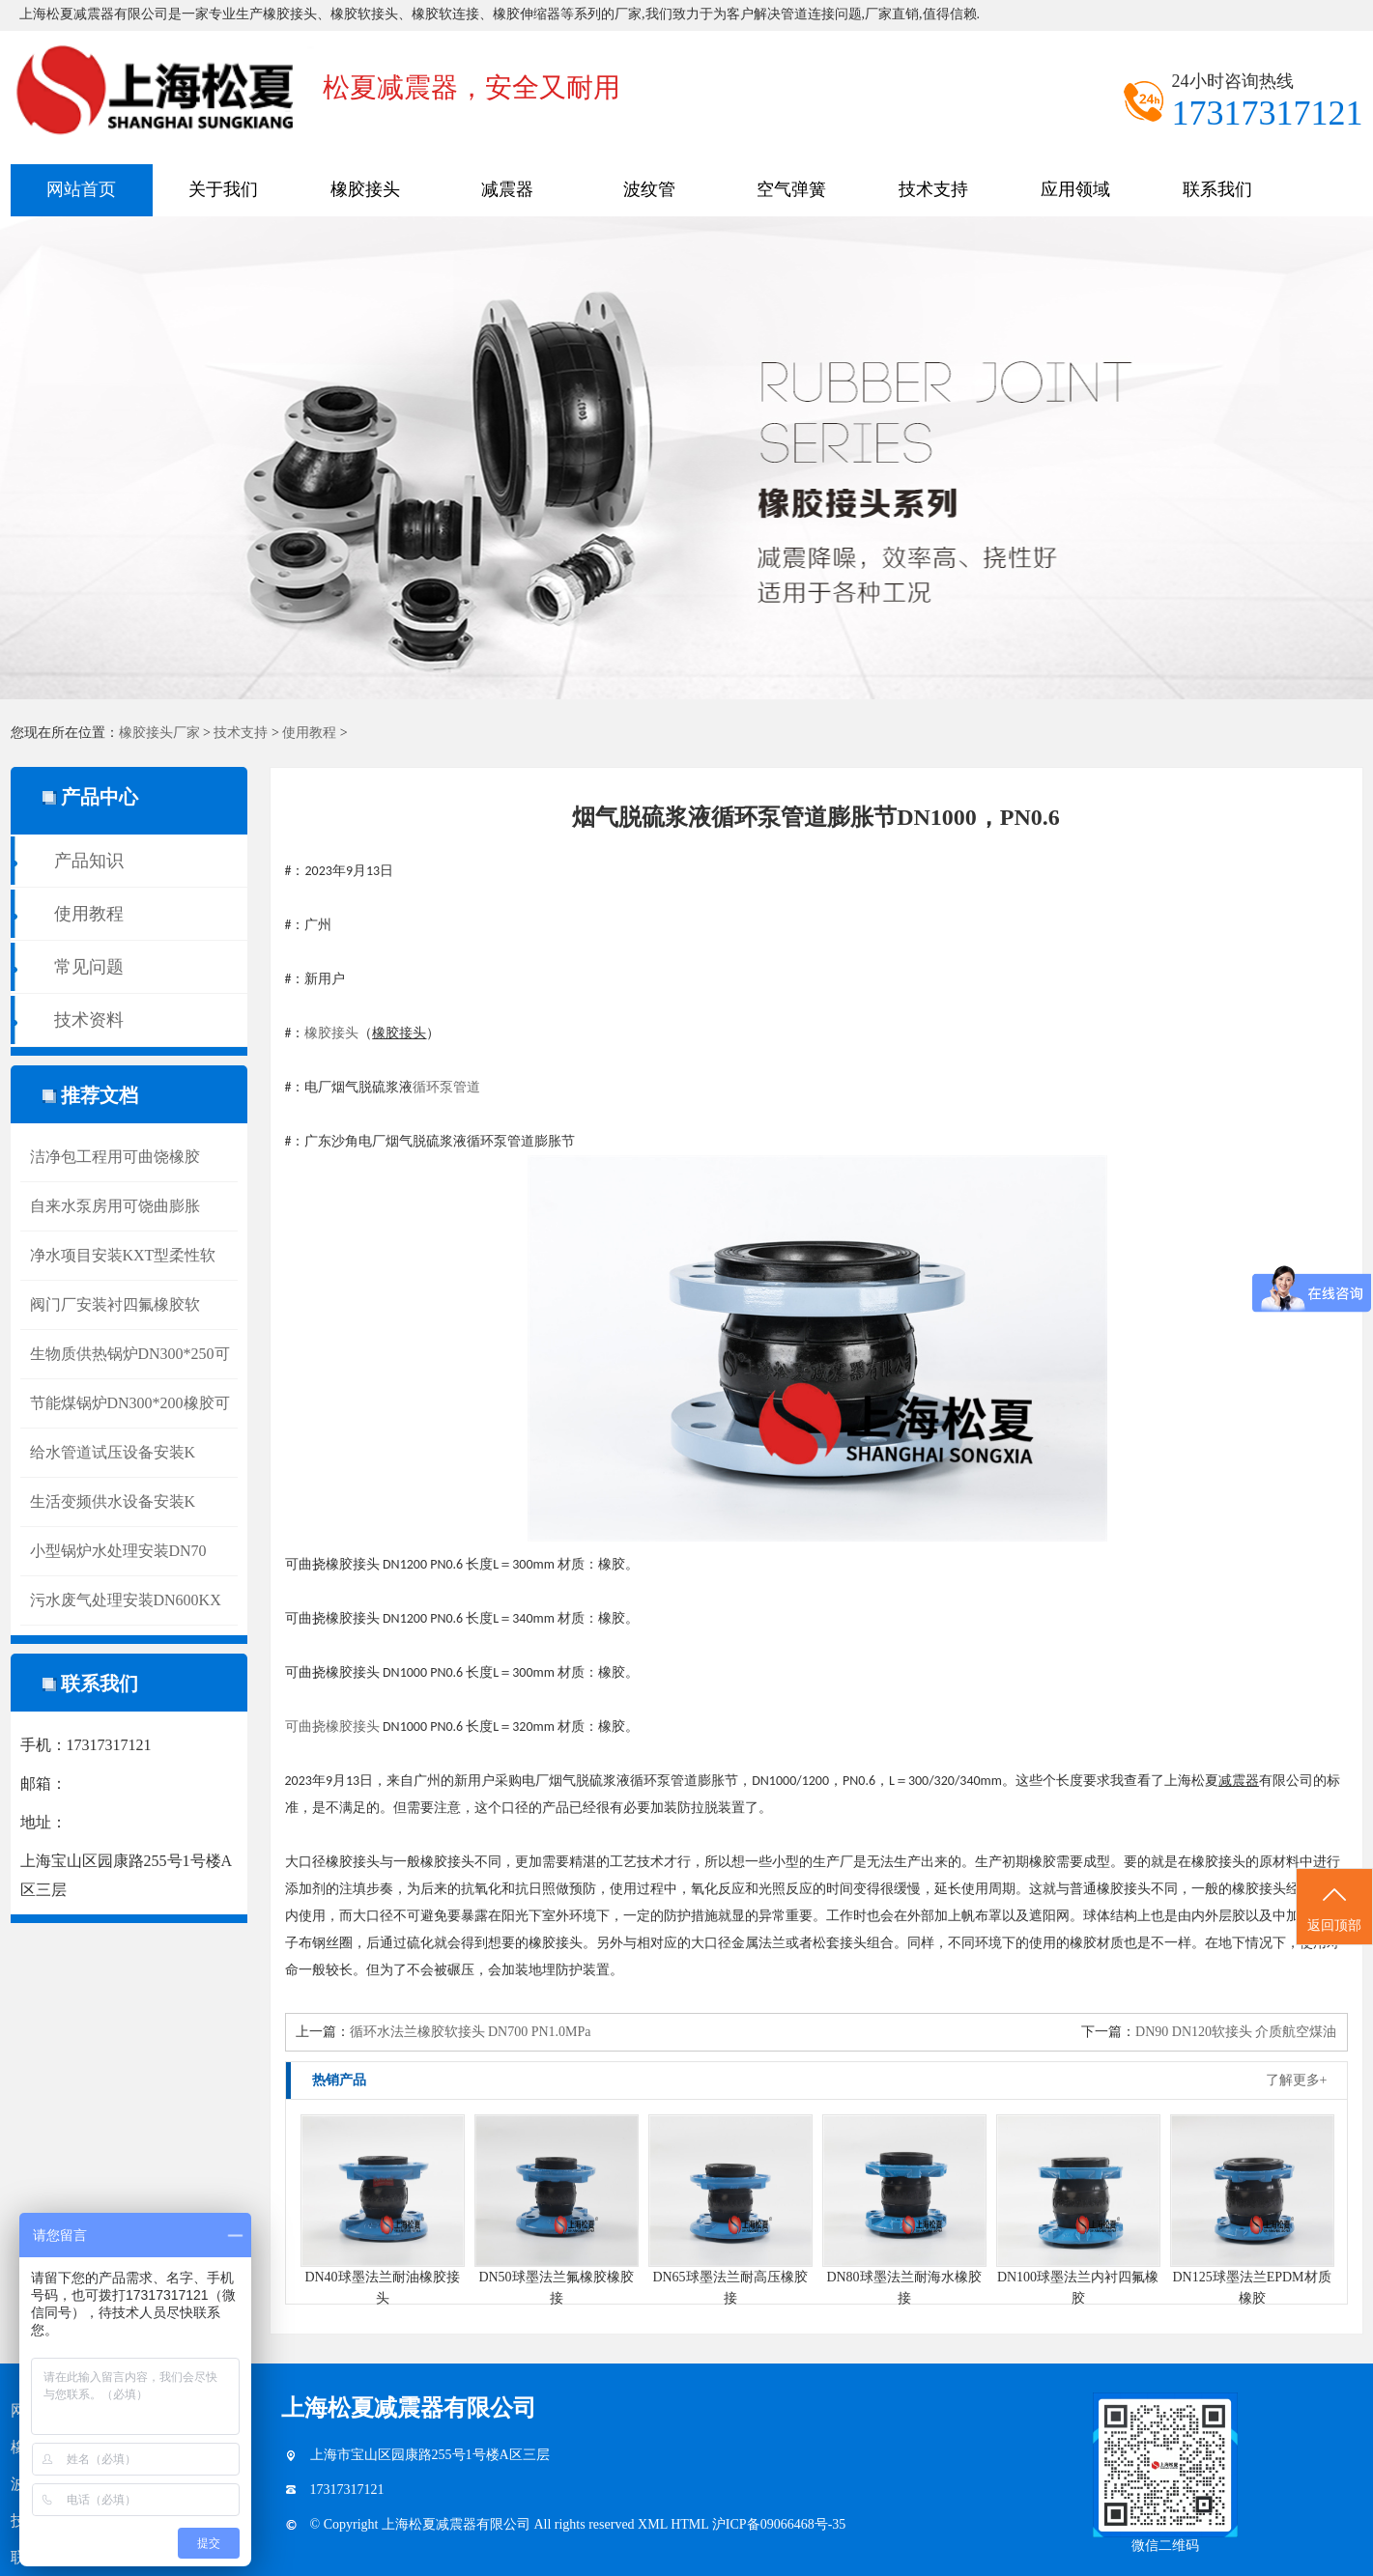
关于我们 (223, 189)
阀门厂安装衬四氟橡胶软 (115, 1304)
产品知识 (89, 860)
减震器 (507, 189)
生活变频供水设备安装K (113, 1501)
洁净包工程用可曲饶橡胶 (115, 1156)
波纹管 (649, 189)
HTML (691, 2524)
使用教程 (309, 732)
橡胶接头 (365, 189)
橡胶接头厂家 (159, 732)
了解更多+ (1297, 2080)
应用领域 (1075, 189)
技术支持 (933, 189)
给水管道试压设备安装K (113, 1452)
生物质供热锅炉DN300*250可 (130, 1353)
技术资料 (89, 1020)
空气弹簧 (791, 189)
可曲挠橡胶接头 (332, 1726)
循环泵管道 (446, 1087)
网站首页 (81, 189)
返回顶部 (1334, 1907)
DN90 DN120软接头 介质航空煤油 (1235, 2031)
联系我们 (1217, 189)
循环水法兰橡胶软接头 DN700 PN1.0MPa (470, 2031)
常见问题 (89, 967)
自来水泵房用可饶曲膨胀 (115, 1206)
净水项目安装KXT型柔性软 (123, 1255)
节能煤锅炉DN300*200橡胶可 (130, 1403)
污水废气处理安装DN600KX (125, 1600)
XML (654, 2524)
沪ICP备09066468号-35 (778, 2524)
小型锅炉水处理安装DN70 (118, 1551)
